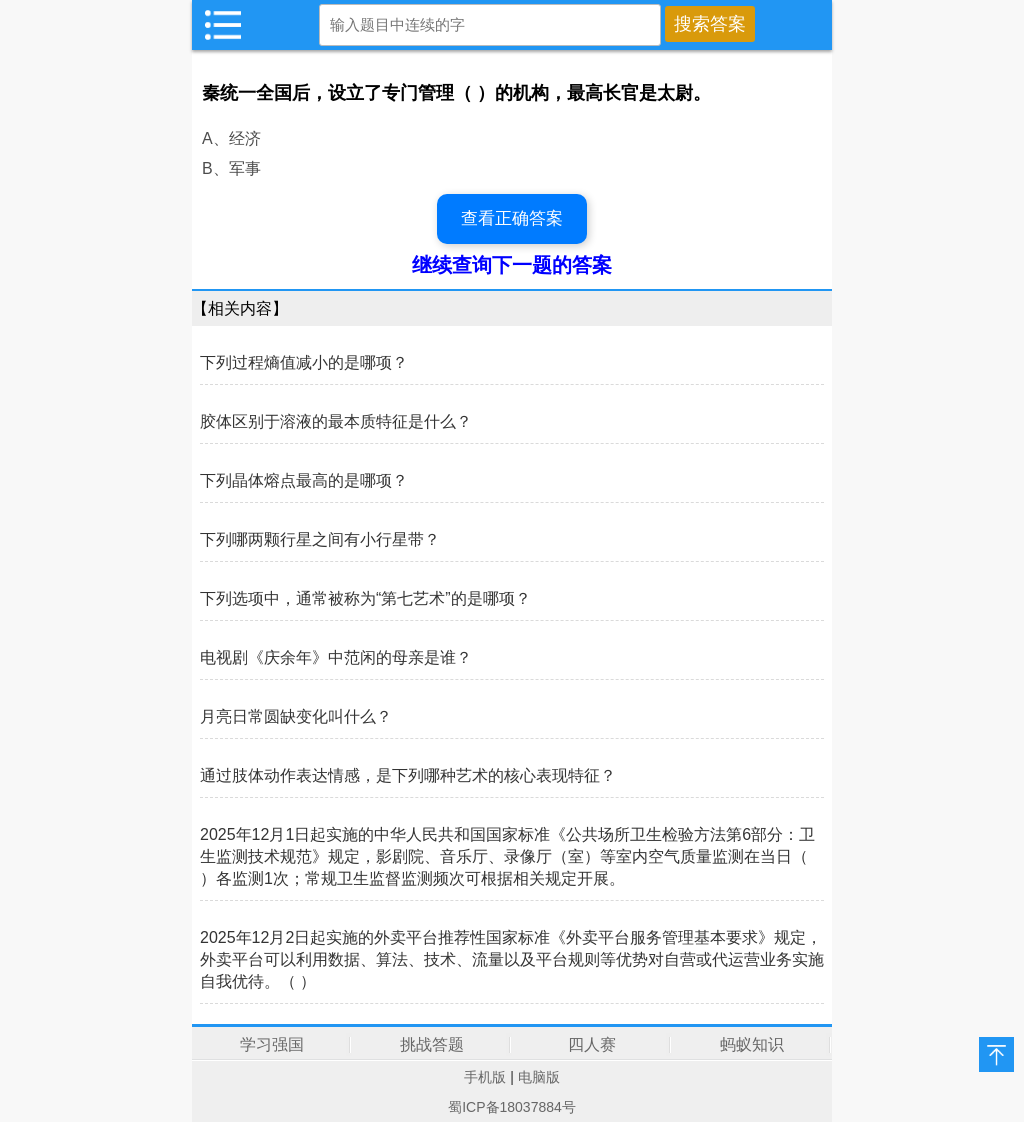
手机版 (485, 1077)
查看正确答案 (512, 218)
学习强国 (272, 1044)
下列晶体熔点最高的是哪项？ (304, 480)
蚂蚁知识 (752, 1044)
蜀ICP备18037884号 (512, 1107)
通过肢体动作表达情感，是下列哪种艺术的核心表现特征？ (408, 775)
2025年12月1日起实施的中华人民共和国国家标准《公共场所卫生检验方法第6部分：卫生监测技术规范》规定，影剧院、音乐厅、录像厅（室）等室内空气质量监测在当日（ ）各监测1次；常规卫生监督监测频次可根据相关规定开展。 (507, 856)
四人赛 (592, 1044)
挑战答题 (432, 1044)
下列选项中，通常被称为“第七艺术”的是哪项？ (365, 598)
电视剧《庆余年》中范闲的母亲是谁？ (336, 657)
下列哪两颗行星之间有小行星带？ (320, 539)
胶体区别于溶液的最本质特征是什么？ (336, 421)
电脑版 (539, 1077)
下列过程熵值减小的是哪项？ (304, 362)
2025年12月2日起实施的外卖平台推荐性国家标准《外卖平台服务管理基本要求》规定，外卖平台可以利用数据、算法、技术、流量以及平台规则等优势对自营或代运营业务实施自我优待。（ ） (512, 959)
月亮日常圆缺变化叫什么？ (296, 716)
